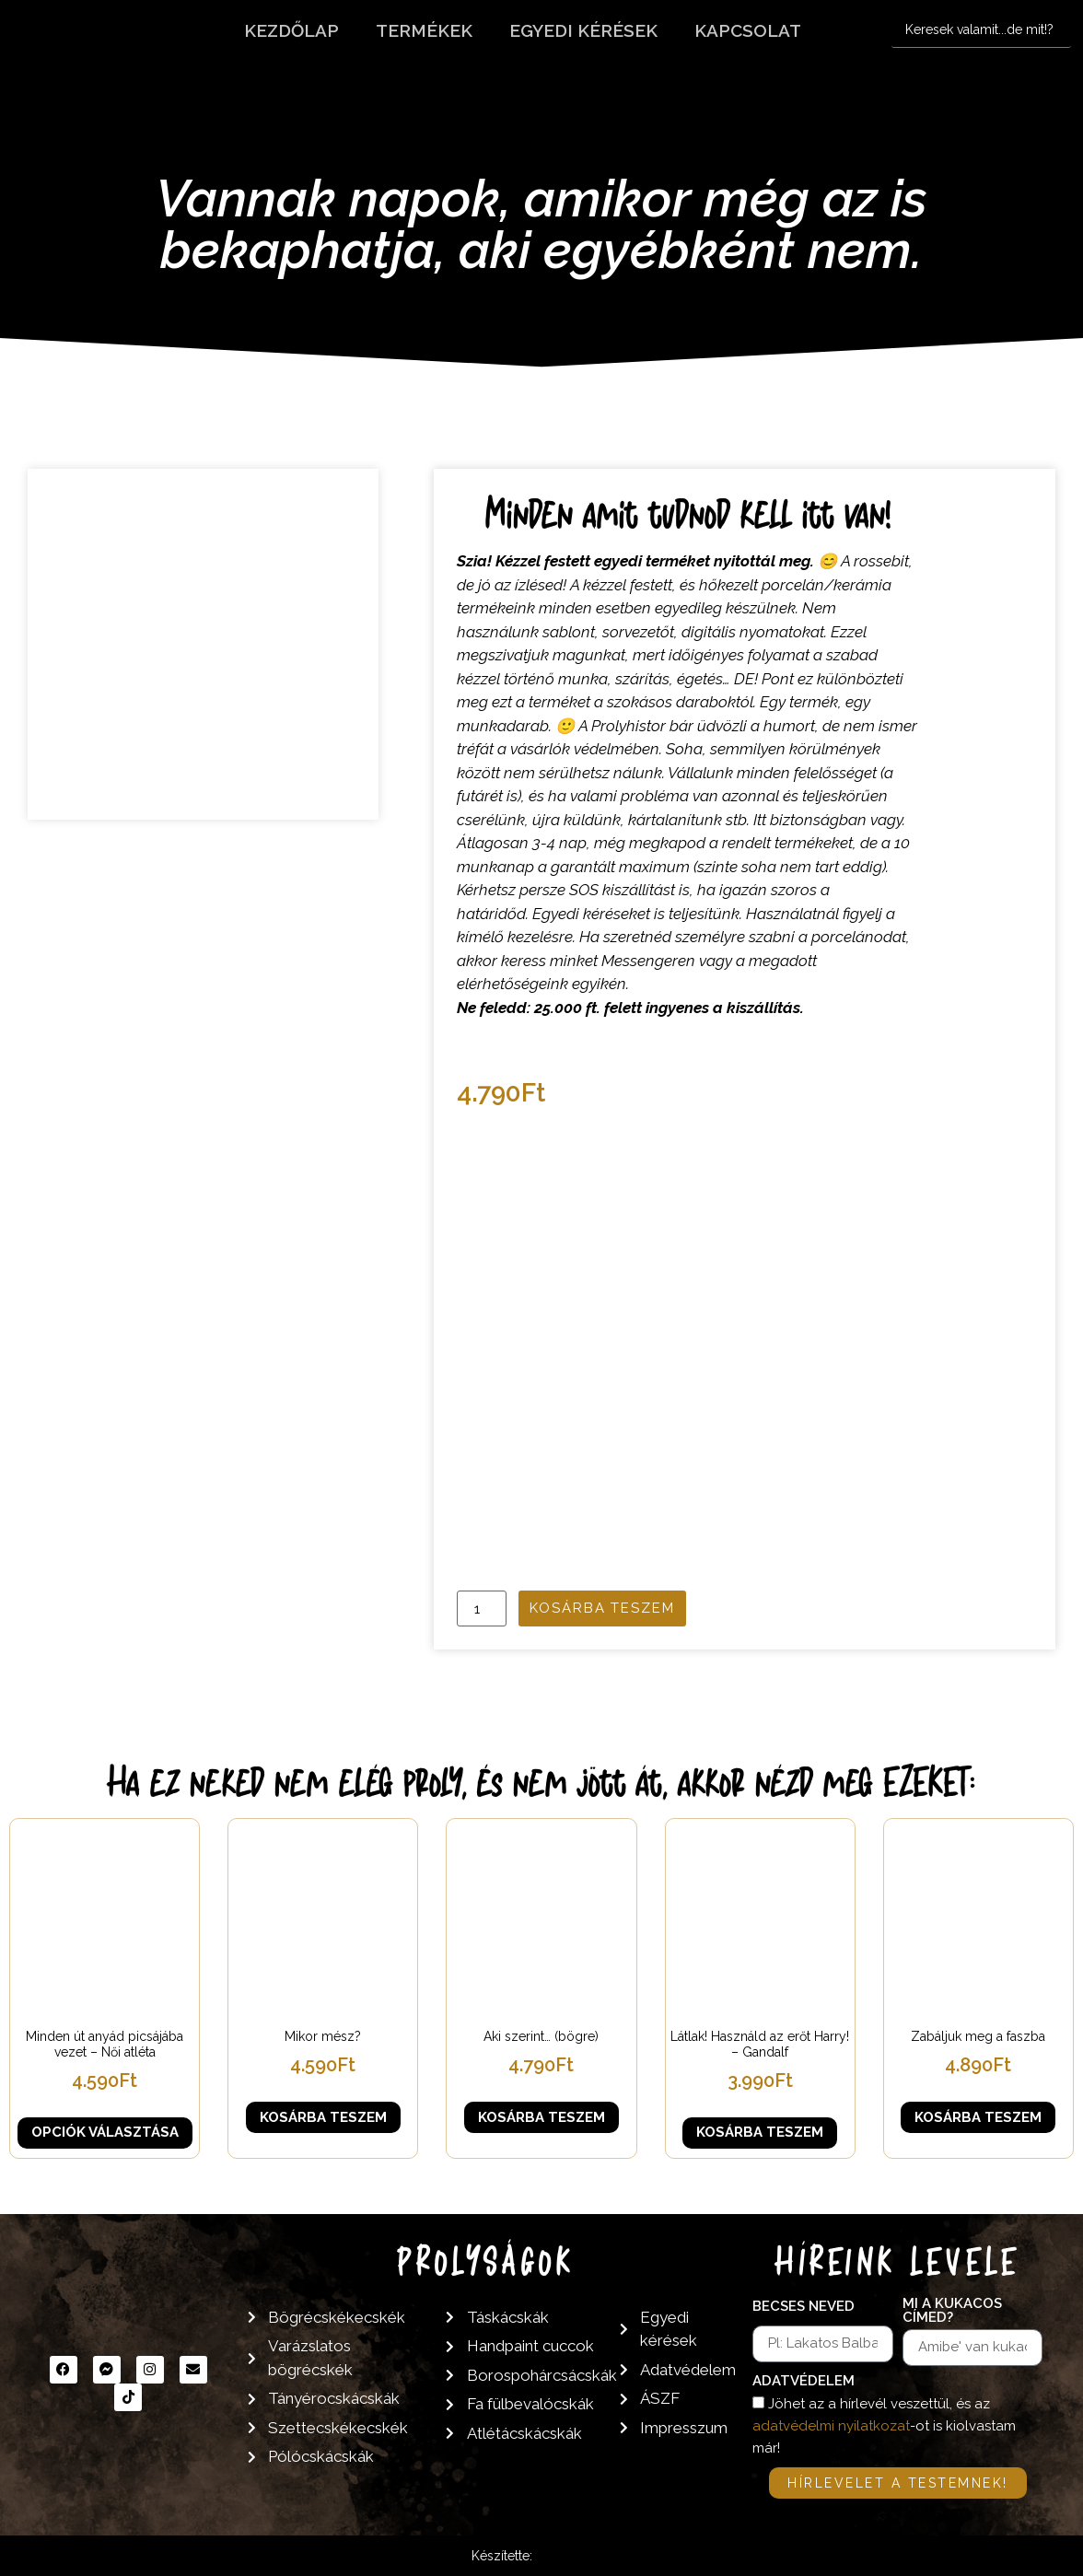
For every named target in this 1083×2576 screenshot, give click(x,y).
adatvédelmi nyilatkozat (831, 2426)
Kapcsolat (747, 30)
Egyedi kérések (583, 30)
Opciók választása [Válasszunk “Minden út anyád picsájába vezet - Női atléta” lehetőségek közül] (105, 2132)
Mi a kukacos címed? (952, 2311)
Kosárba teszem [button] (323, 2117)
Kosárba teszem (602, 1608)
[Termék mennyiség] (482, 1608)
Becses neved (803, 2307)
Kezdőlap (291, 30)
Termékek (424, 30)
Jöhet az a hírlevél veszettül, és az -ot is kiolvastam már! (884, 2425)
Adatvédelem (803, 2381)
